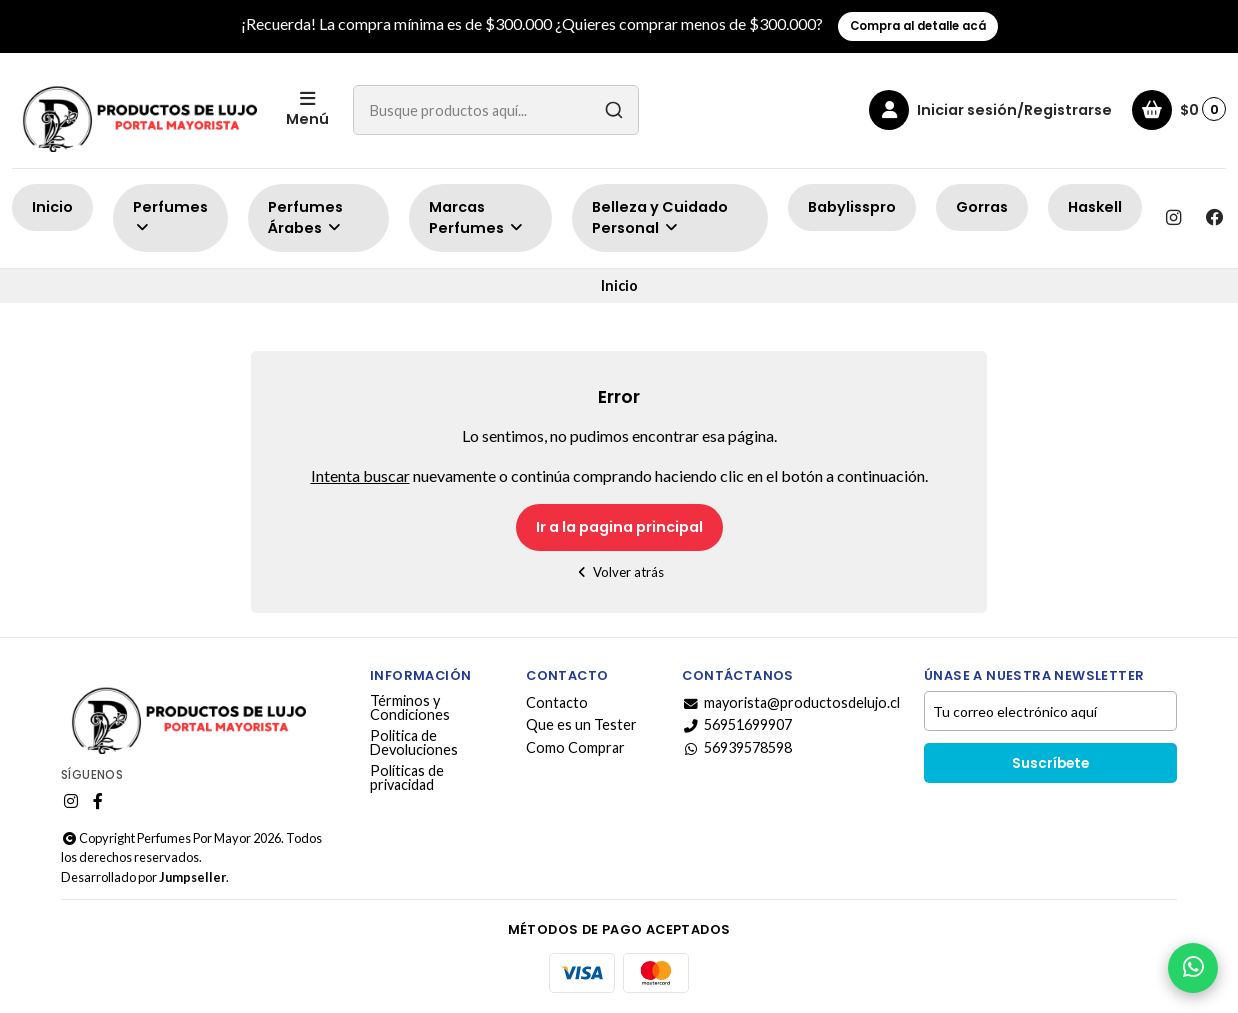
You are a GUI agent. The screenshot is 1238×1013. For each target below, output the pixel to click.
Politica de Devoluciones (414, 743)
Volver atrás (619, 572)
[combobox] (496, 110)
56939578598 (737, 748)
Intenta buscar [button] (360, 475)
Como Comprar (575, 748)
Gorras (982, 207)
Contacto (557, 703)
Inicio (52, 207)
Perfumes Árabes (305, 218)
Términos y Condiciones (410, 708)
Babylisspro (852, 207)
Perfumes (170, 216)
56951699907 (737, 725)
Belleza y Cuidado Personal (660, 218)
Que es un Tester (581, 725)
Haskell (1095, 207)
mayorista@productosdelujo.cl (791, 703)
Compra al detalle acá (918, 26)
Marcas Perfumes (477, 218)
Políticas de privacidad (407, 778)
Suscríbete (1050, 763)
